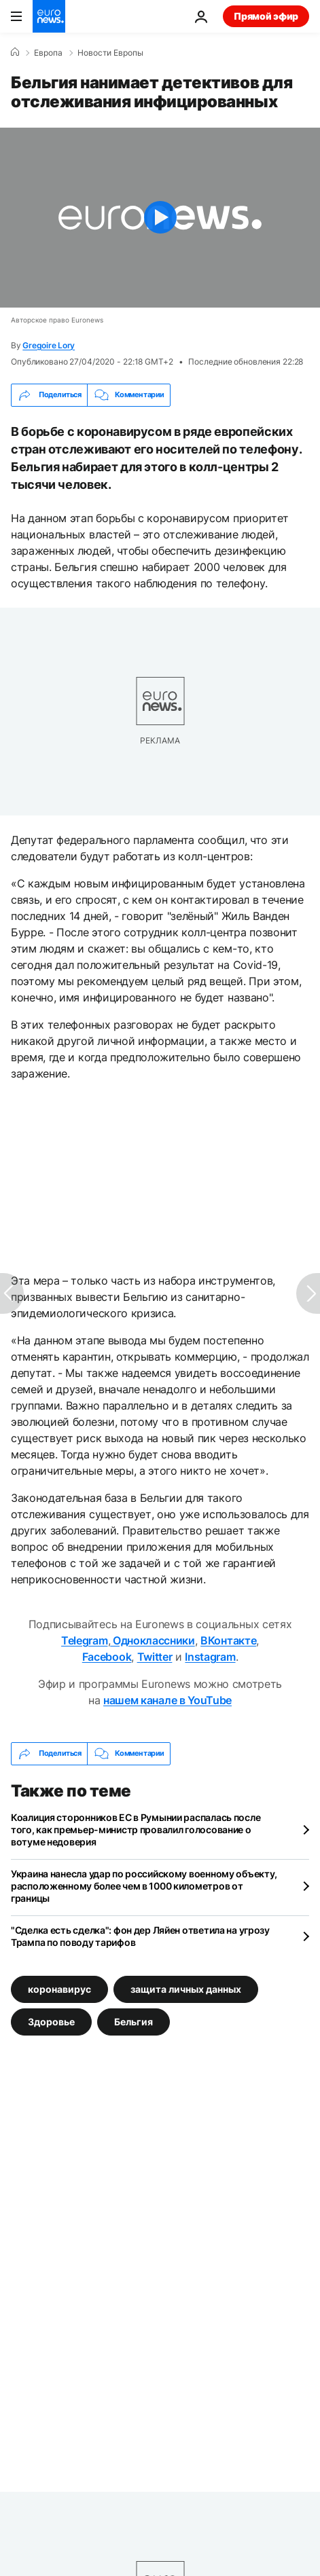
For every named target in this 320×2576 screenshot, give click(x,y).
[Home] (15, 52)
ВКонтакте (228, 1640)
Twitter (155, 1656)
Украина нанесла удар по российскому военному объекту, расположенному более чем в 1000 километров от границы (144, 1886)
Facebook (106, 1656)
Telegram (84, 1640)
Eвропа (48, 53)
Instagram (210, 1656)
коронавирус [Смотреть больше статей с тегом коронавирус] (59, 1988)
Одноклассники (152, 1640)
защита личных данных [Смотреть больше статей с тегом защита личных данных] (185, 1988)
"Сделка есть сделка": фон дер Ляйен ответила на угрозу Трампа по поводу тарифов (140, 1936)
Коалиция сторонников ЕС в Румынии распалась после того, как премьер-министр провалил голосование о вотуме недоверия (135, 1829)
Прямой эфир (266, 16)
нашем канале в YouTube (167, 1700)
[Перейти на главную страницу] (49, 16)
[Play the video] (160, 218)
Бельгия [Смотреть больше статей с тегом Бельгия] (133, 2021)
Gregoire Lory (48, 345)
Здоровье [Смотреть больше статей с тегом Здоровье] (51, 2021)
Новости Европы (110, 53)
